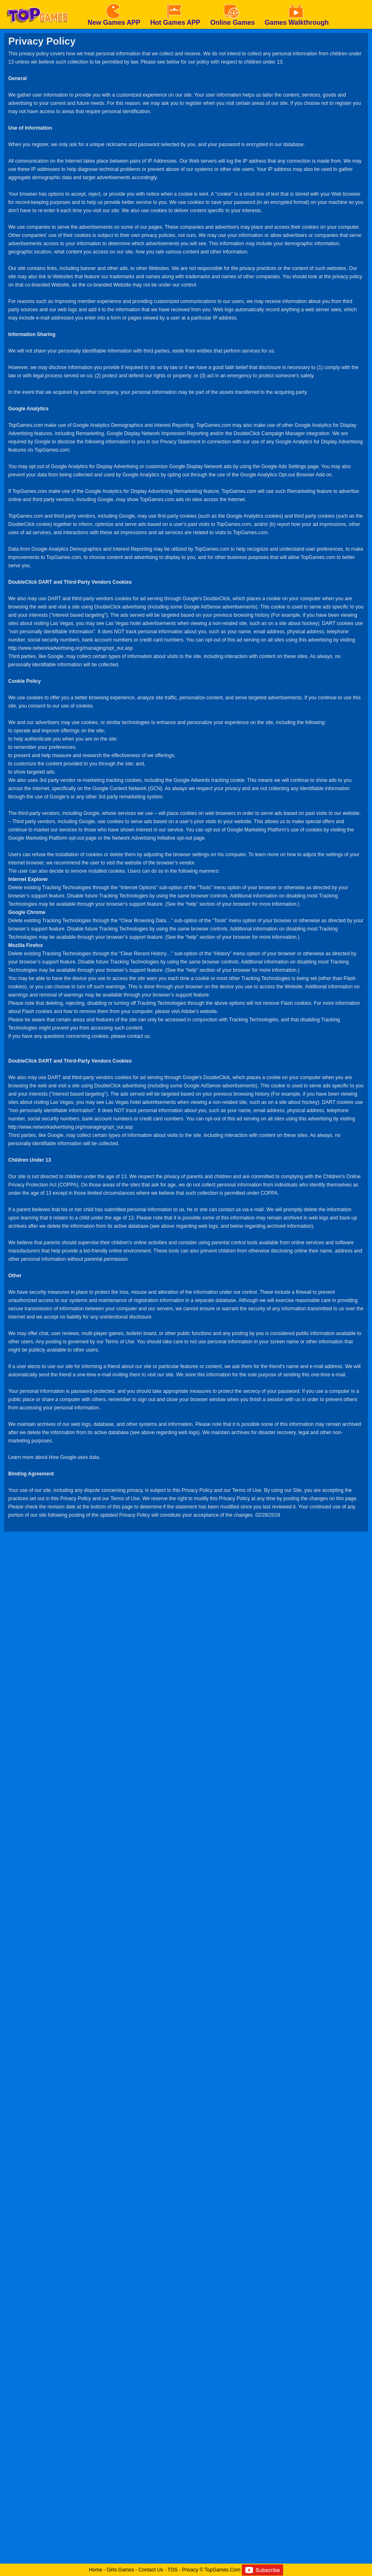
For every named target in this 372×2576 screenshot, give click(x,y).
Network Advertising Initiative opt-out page (158, 838)
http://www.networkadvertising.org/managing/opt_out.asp (70, 648)
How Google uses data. (74, 1457)
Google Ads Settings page (290, 466)
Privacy (190, 2570)
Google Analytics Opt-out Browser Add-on (285, 475)
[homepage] (37, 3)
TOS (172, 2570)
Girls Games (120, 2570)
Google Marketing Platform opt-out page (52, 838)
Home (95, 2570)
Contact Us (150, 2570)
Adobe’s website (199, 1011)
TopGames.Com (223, 2570)
